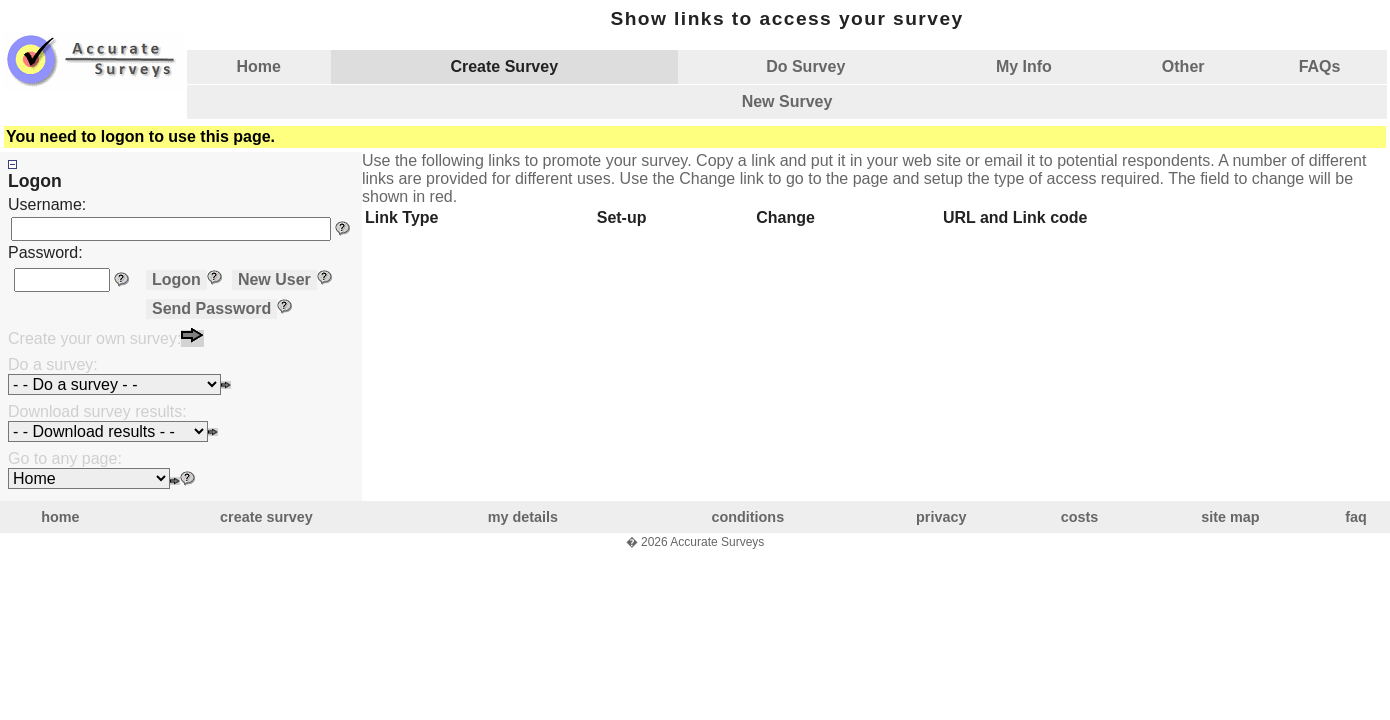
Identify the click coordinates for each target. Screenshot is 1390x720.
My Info (1024, 66)
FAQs (1320, 66)
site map (1230, 517)
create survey (266, 517)
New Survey (787, 101)
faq (1356, 517)
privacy (941, 517)
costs (1080, 517)
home (60, 517)
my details (523, 517)
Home (259, 66)
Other (1183, 66)
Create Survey (504, 66)
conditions (747, 517)
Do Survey (805, 66)
